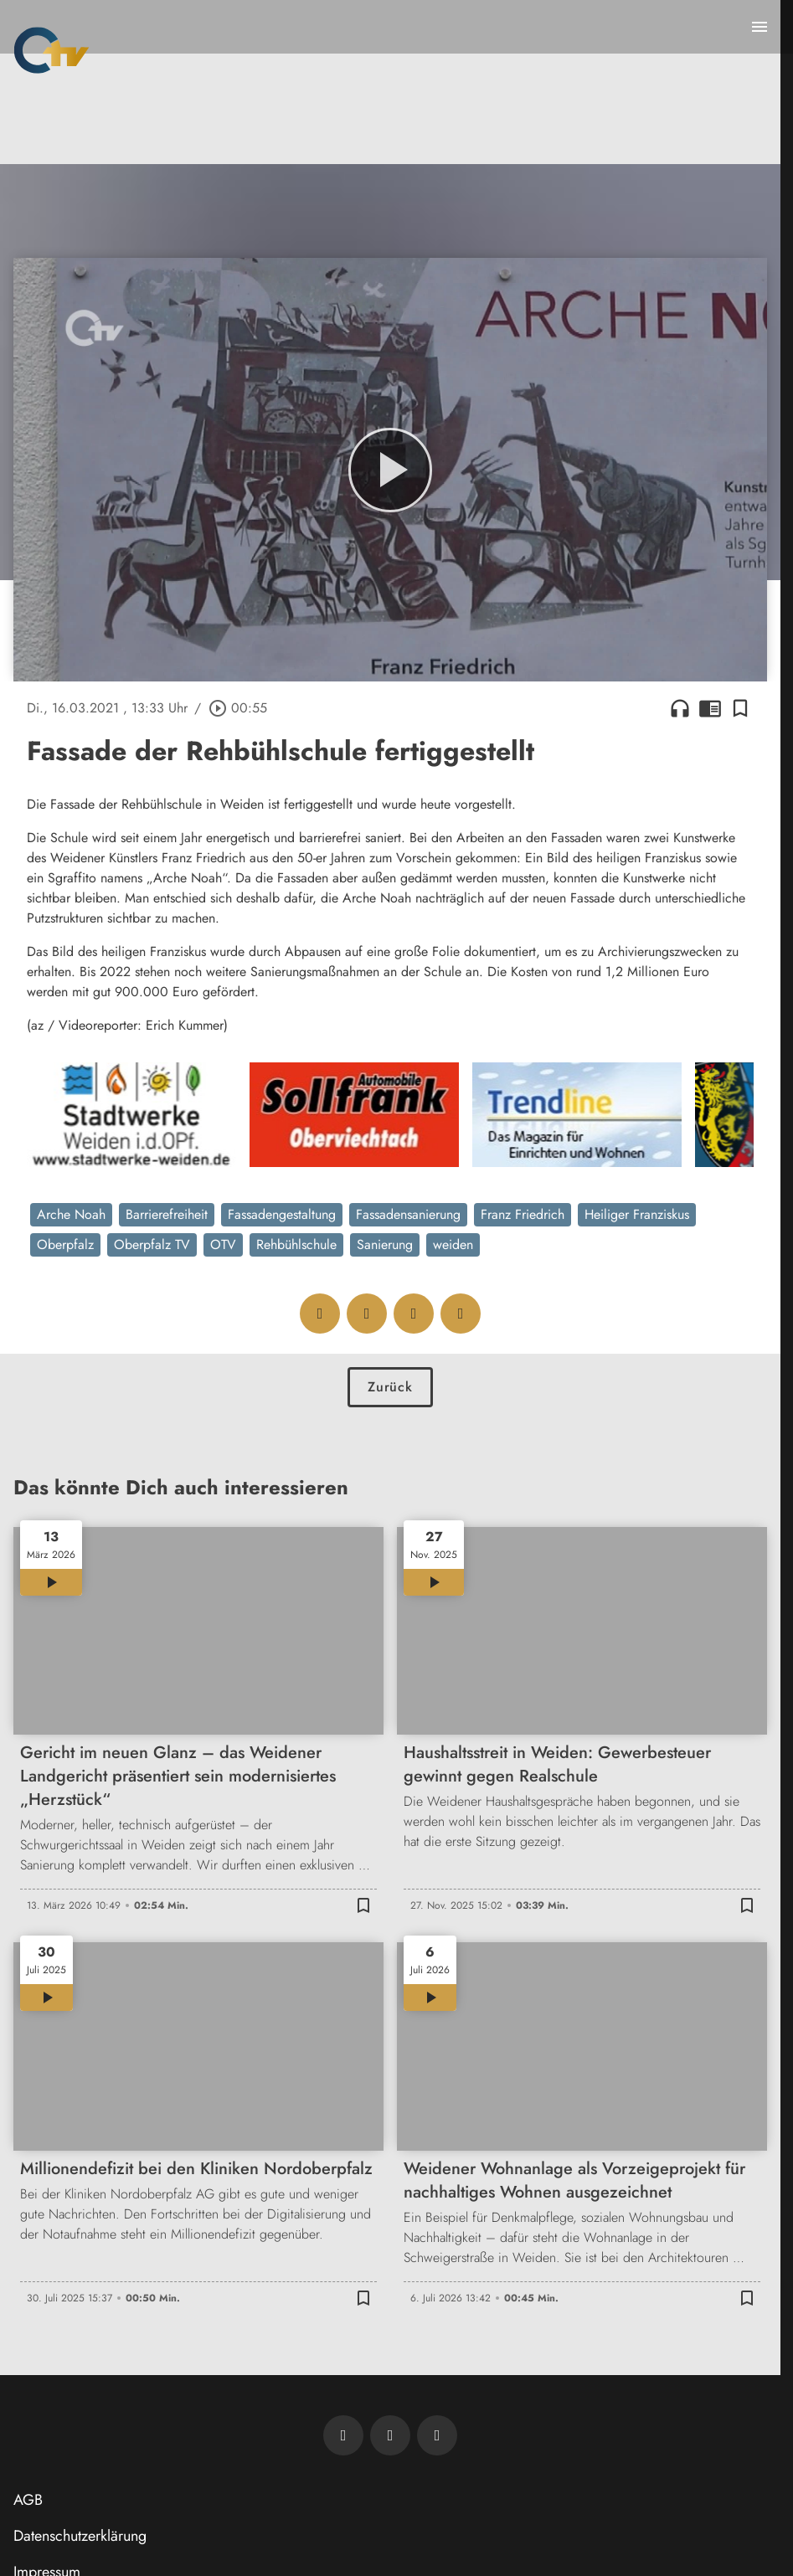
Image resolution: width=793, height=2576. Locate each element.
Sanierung (385, 1244)
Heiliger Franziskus (636, 1214)
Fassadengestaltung (282, 1214)
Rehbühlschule (296, 1244)
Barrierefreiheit (167, 1214)
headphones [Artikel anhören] (680, 708)
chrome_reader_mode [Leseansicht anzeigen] (710, 708)
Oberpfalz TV (152, 1244)
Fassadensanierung (408, 1214)
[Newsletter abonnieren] (343, 2435)
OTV (223, 1244)
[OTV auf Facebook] (390, 2435)
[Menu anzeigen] (759, 27)
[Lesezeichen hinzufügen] (740, 708)
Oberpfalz (65, 1244)
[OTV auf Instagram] (437, 2435)
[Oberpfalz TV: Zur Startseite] (51, 50)
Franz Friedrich (522, 1214)
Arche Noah (71, 1214)
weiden (453, 1244)
